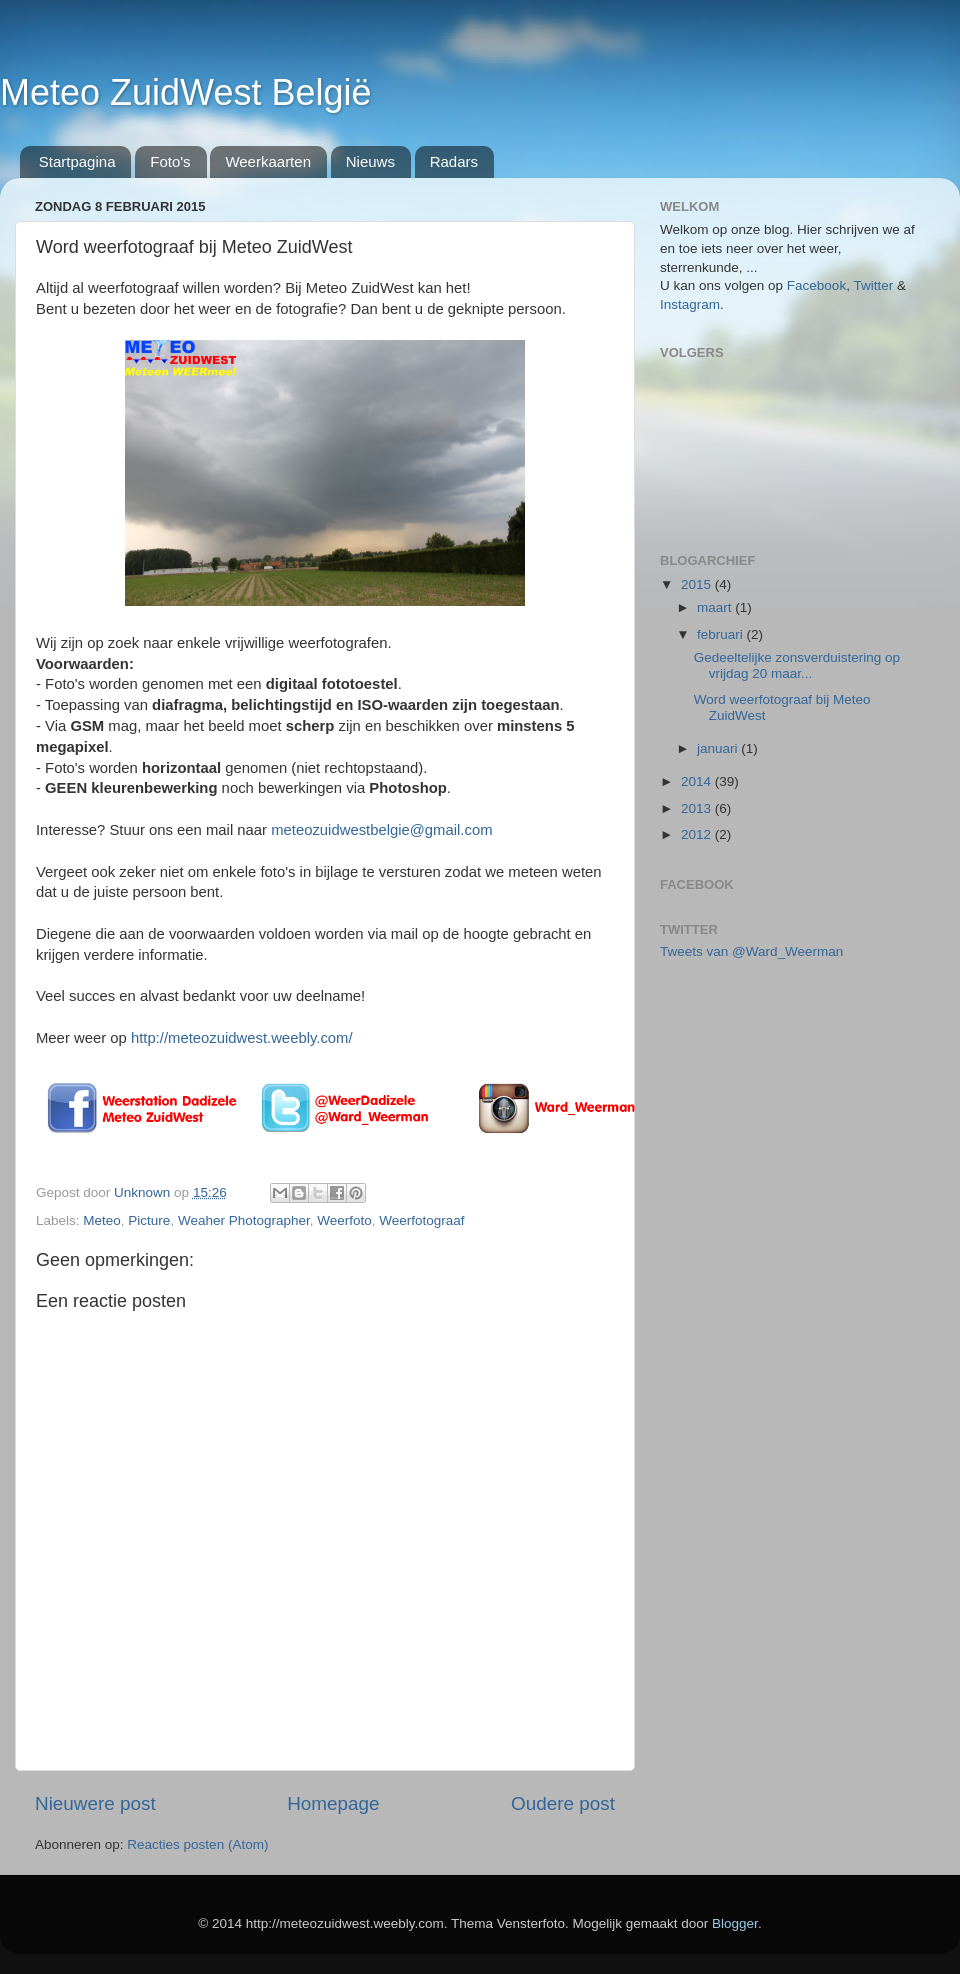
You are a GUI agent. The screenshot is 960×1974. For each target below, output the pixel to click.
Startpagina (77, 161)
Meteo (102, 1220)
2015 (698, 584)
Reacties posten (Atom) (197, 1844)
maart (716, 607)
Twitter (875, 285)
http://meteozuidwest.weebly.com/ (242, 1038)
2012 (698, 834)
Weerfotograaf (421, 1220)
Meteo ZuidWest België (186, 92)
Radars (454, 161)
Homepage (333, 1803)
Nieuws (370, 161)
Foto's (170, 161)
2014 (698, 781)
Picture (149, 1220)
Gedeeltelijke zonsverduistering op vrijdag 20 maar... (797, 665)
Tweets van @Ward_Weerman (751, 951)
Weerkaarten (268, 161)
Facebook (816, 285)
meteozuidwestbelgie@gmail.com (381, 830)
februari (722, 634)
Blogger (735, 1923)
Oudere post (563, 1803)
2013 (698, 808)
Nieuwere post (95, 1803)
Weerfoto (344, 1220)
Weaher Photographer (244, 1220)
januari (719, 748)
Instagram (690, 304)
